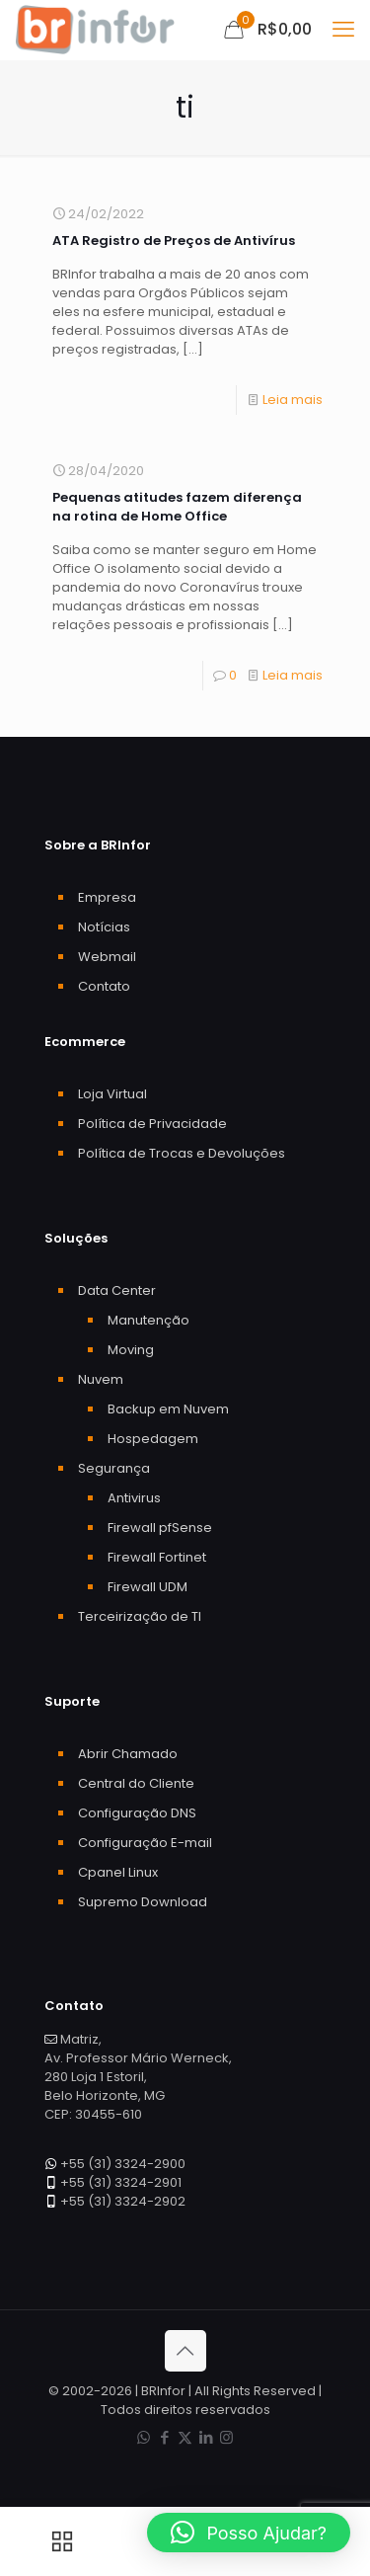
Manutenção (148, 1320)
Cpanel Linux (118, 1872)
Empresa (107, 897)
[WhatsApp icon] (143, 2437)
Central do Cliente (136, 1783)
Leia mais (292, 399)
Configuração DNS (137, 1813)
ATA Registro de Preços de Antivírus (173, 240)
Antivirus (134, 1498)
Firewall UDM (147, 1586)
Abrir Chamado (128, 1753)
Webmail (107, 956)
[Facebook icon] (164, 2437)
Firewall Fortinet (157, 1557)
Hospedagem (153, 1438)
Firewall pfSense (160, 1527)
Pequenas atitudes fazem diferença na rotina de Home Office (177, 506)
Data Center (117, 1290)
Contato (104, 986)
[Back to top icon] (185, 2351)
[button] (248, 2532)
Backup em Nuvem (168, 1409)
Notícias (104, 927)
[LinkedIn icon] (205, 2437)
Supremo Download (142, 1901)
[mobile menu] (343, 29)
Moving (131, 1349)
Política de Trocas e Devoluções (181, 1153)
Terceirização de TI (139, 1616)
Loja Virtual (112, 1094)
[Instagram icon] (226, 2437)
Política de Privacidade (152, 1123)
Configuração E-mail (145, 1842)
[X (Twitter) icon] (185, 2437)
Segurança (114, 1468)
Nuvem (100, 1379)
